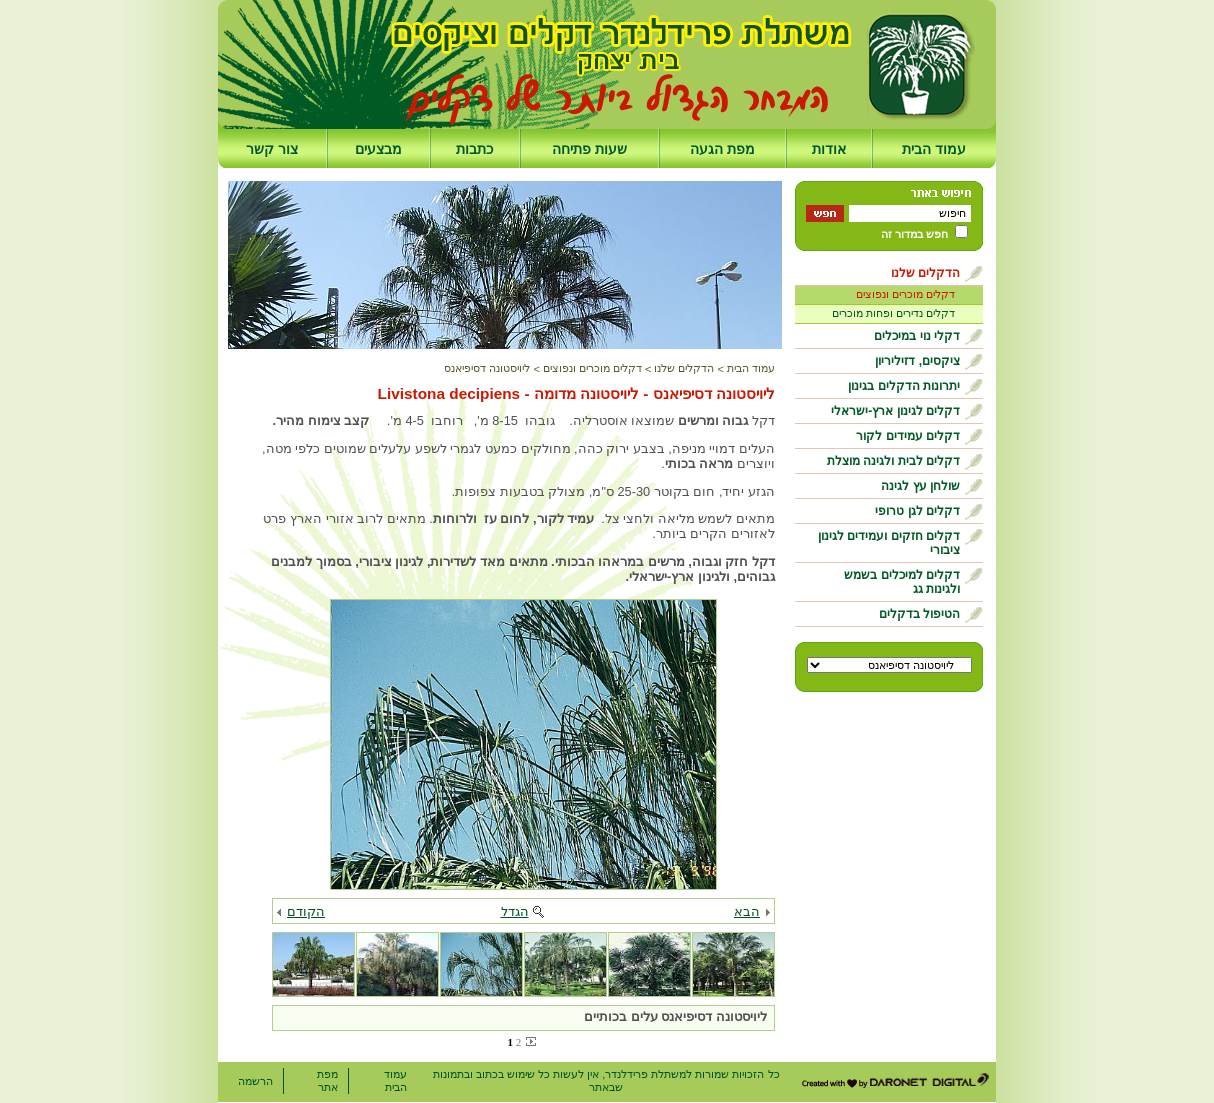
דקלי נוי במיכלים (917, 336)
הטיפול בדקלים (919, 614)
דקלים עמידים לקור (908, 436)
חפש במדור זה (914, 234)
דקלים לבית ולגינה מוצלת (893, 461)
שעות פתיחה (589, 149)
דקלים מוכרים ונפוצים (905, 294)
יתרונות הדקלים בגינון (904, 386)
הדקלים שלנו (925, 273)
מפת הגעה (722, 149)
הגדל (515, 911)
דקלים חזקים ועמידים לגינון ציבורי (889, 543)
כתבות (474, 149)
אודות (829, 149)
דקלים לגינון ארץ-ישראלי (895, 411)
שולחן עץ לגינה (920, 486)
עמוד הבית (934, 149)
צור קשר (272, 149)
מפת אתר (327, 1080)
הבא (747, 911)
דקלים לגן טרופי (917, 511)
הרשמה (255, 1081)
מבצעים (378, 149)
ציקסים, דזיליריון (917, 361)
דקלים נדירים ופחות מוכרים (893, 313)
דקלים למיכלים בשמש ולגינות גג (902, 582)
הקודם (306, 911)
